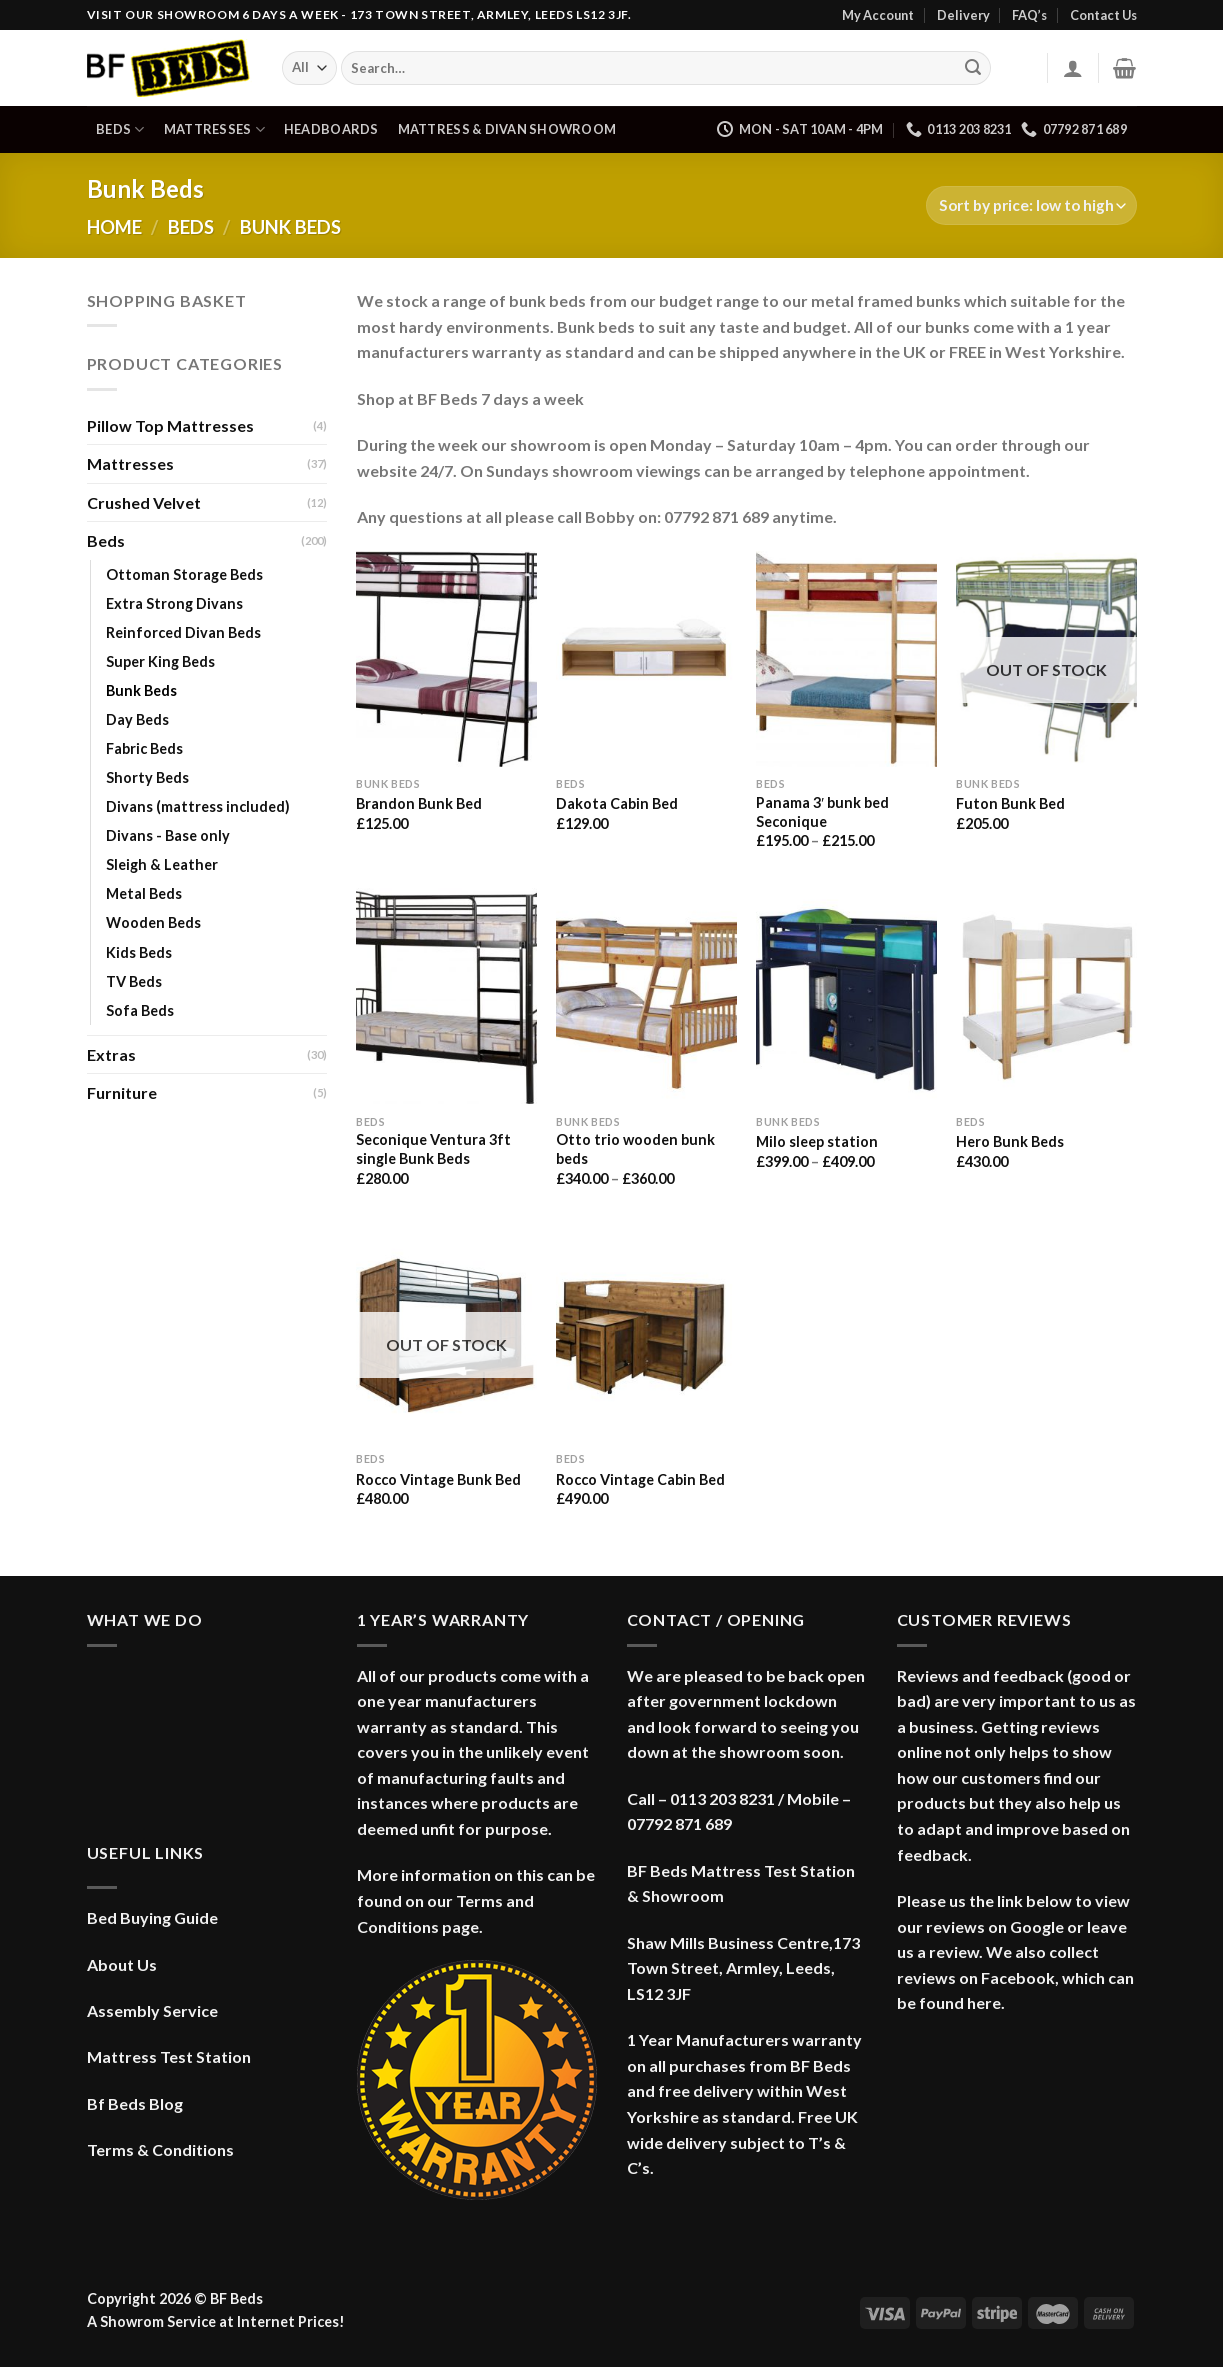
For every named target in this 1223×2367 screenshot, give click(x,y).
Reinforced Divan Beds (183, 632)
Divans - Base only (168, 835)
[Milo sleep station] (846, 996)
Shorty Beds (147, 777)
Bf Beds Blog (135, 2103)
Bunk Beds (141, 690)
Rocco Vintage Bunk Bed (438, 1479)
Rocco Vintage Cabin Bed (640, 1479)
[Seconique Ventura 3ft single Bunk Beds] (446, 996)
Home (114, 227)
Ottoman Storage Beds (184, 574)
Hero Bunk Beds (1010, 1141)
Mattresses (214, 129)
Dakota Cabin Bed (617, 803)
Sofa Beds (140, 1010)
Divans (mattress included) (198, 806)
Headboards (331, 129)
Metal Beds (144, 893)
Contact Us (1103, 15)
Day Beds (137, 719)
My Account (878, 15)
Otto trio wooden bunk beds (635, 1149)
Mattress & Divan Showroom (507, 129)
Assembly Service (152, 2010)
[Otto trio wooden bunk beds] (646, 996)
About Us (122, 1964)
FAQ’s (1029, 15)
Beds (120, 129)
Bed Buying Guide (152, 1917)
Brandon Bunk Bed (419, 803)
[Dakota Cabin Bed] (646, 659)
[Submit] (973, 68)
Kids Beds (139, 952)
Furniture (122, 1092)
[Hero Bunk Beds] (1046, 996)
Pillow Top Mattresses (170, 425)
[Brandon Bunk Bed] (446, 659)
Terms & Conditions (160, 2149)
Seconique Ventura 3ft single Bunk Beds (433, 1149)
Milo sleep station (817, 1141)
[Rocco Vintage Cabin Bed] (646, 1334)
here (984, 2002)
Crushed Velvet (144, 502)
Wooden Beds (153, 922)
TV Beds (134, 981)
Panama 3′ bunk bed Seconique (822, 812)
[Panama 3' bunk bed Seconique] (846, 659)
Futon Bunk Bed (1010, 803)
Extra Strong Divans (174, 603)
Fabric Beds (144, 748)
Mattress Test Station (169, 2056)
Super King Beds (160, 661)
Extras (111, 1054)
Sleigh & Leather (162, 864)
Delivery (963, 15)
